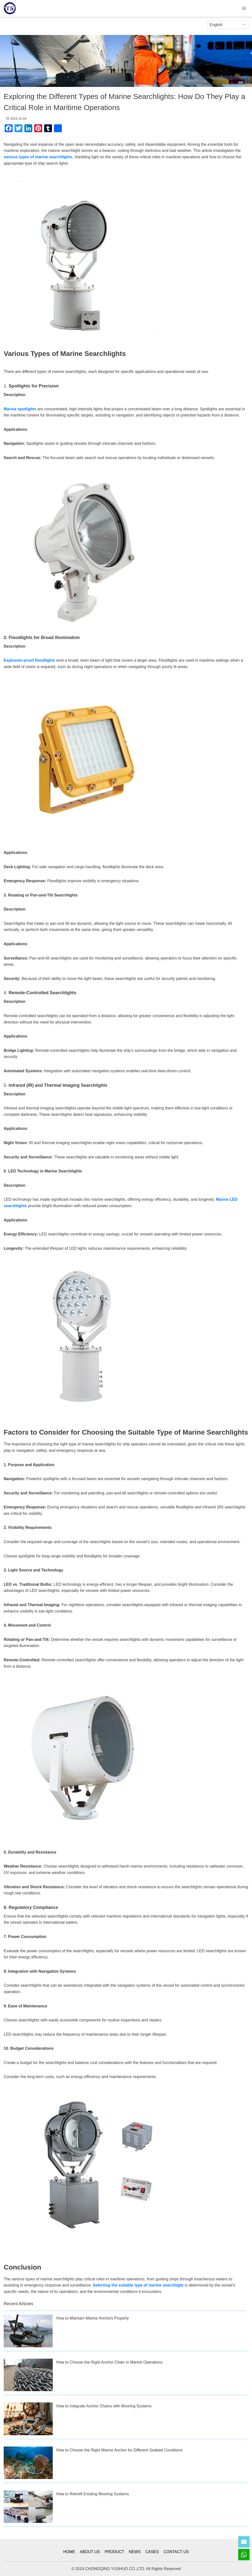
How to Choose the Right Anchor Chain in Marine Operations (109, 2362)
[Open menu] (243, 8)
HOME (69, 2552)
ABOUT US (90, 2552)
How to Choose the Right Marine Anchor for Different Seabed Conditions (119, 2450)
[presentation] (28, 2331)
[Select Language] (227, 25)
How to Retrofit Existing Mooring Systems (92, 2494)
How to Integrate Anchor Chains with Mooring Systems (104, 2406)
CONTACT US (176, 2552)
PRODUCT (114, 2552)
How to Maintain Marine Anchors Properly (92, 2318)
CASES (152, 2552)
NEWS (135, 2552)
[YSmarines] (10, 8)
